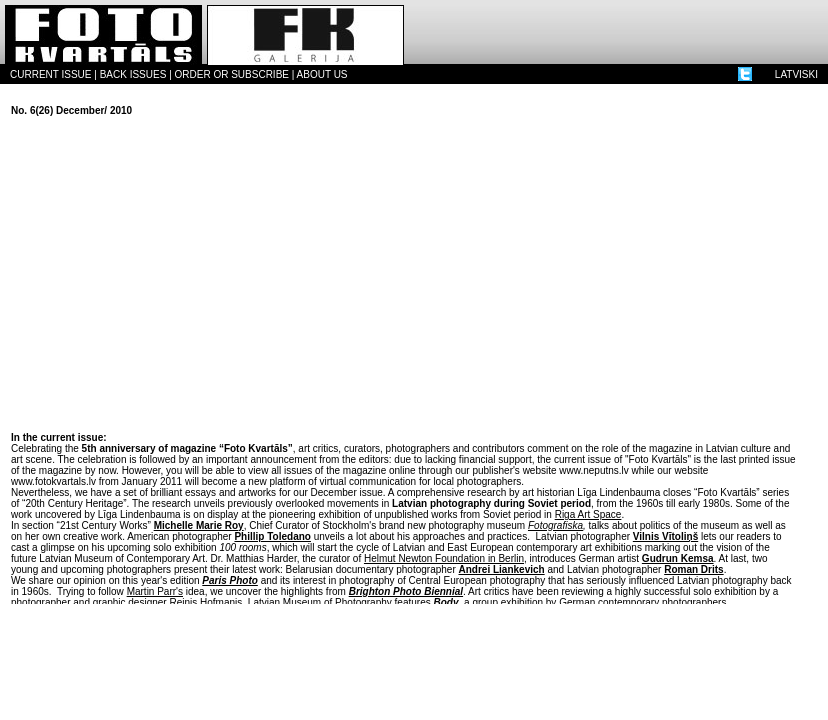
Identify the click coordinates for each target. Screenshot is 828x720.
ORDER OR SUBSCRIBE (232, 74)
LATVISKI (796, 74)
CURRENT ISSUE (51, 74)
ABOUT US (322, 74)
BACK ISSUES (133, 74)
